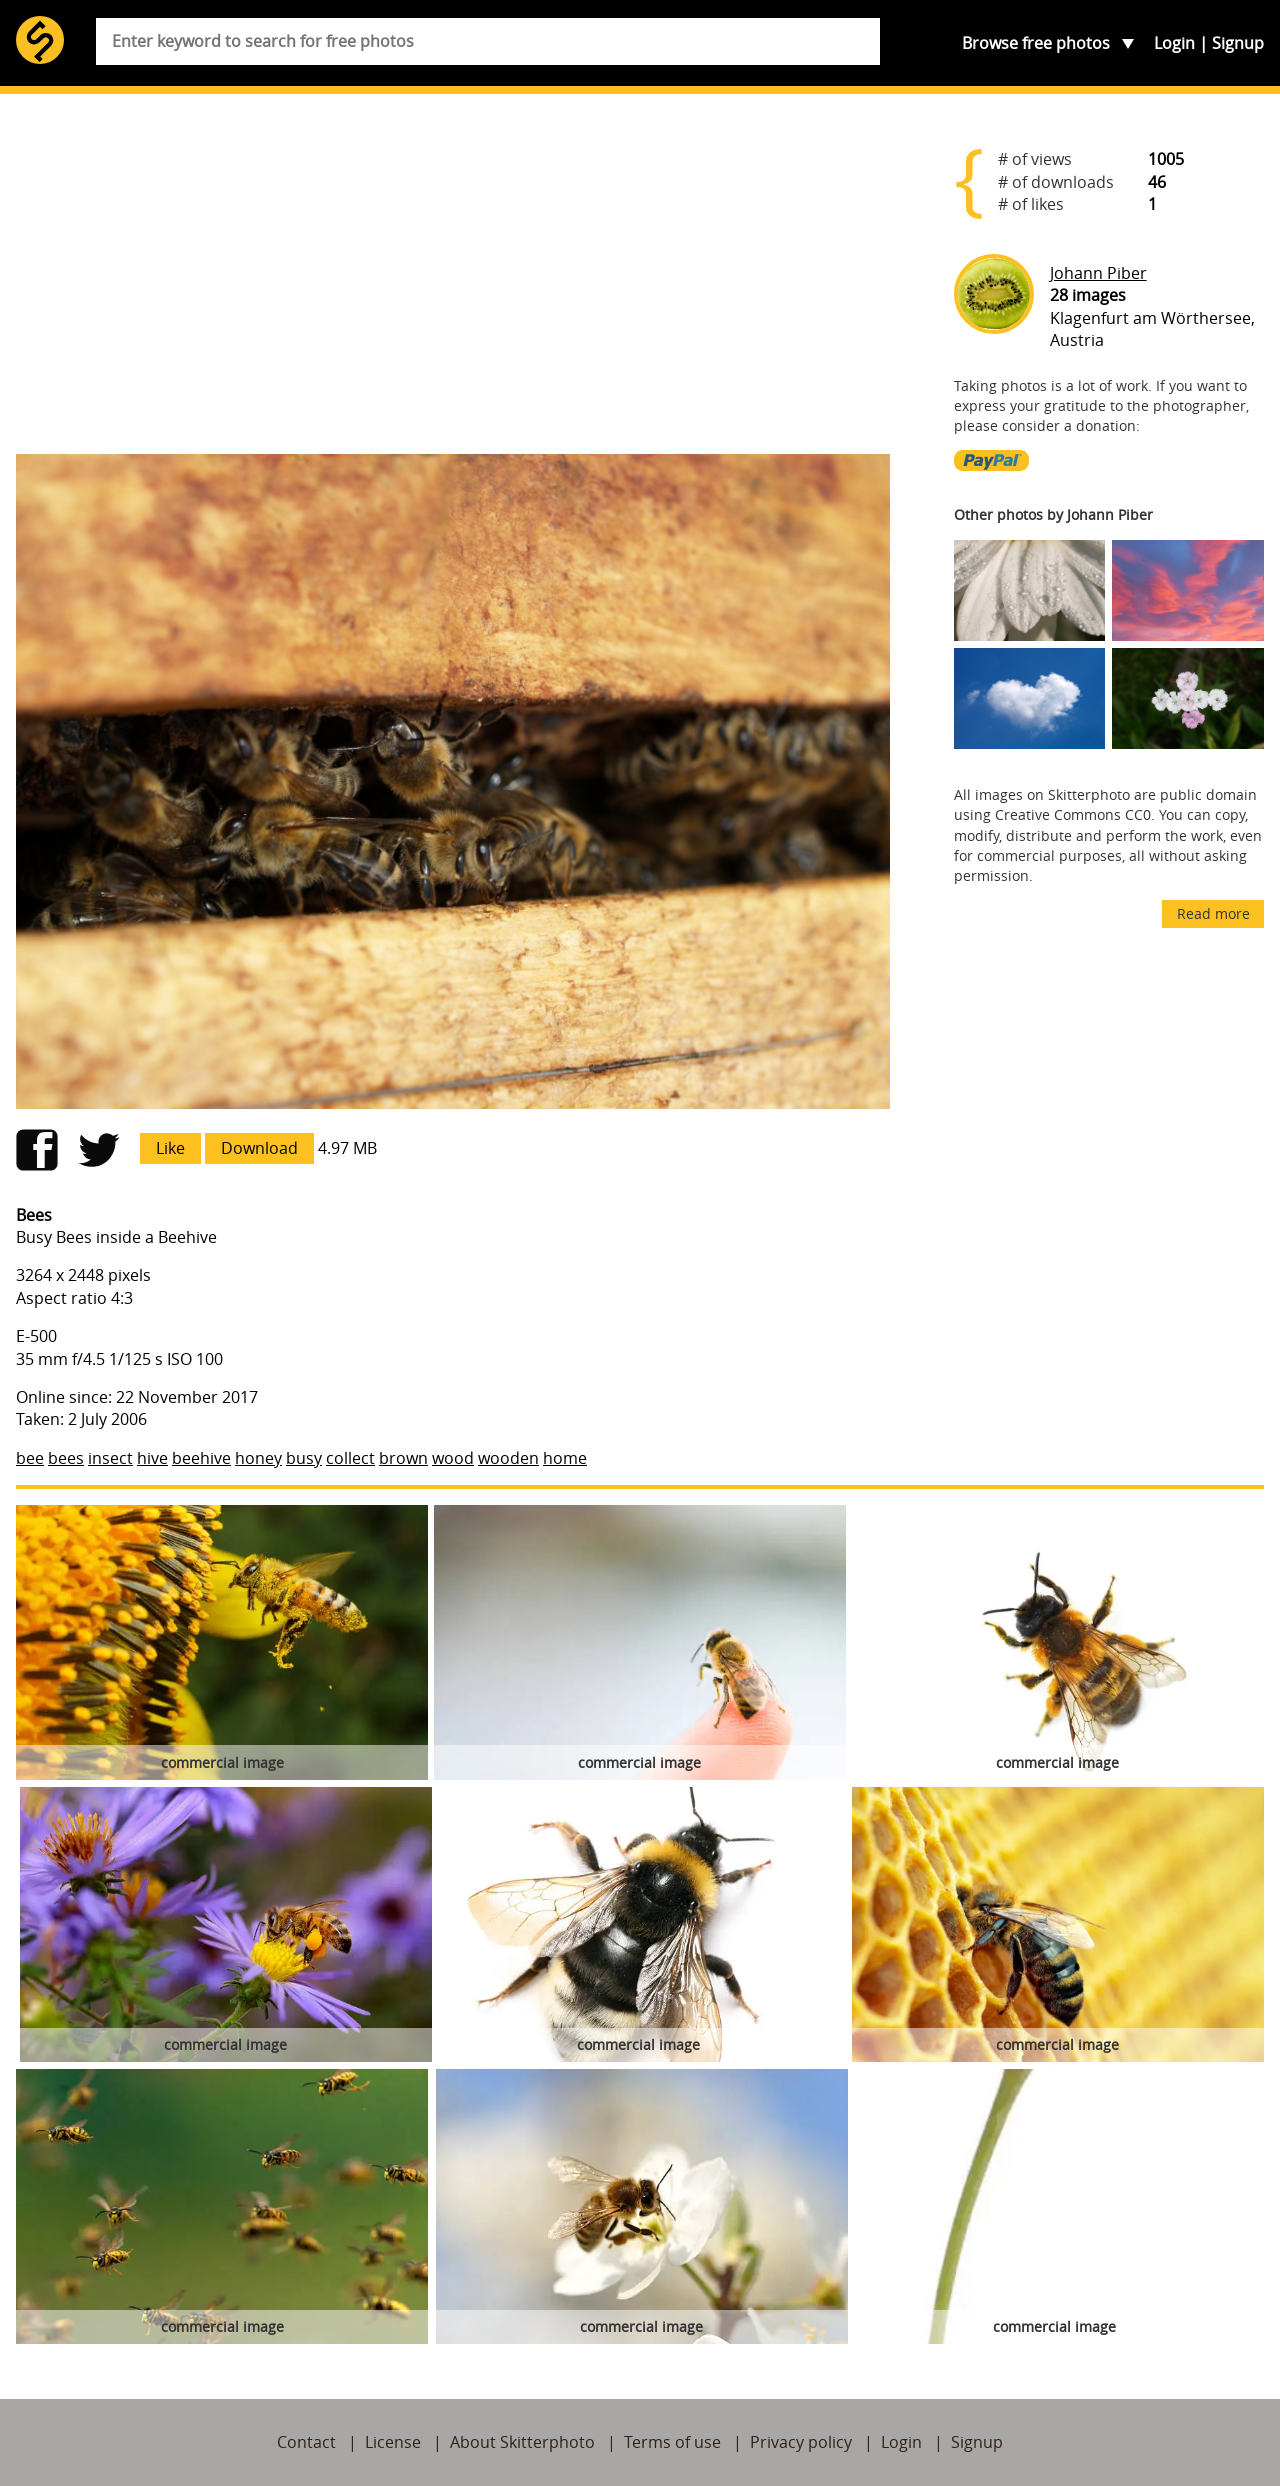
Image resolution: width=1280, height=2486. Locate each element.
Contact (306, 2442)
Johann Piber (1098, 273)
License (393, 2442)
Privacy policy (801, 2442)
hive (152, 1458)
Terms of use (672, 2442)
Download (259, 1148)
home (565, 1458)
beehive (201, 1458)
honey (258, 1458)
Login (1174, 43)
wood (453, 1458)
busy (304, 1458)
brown (403, 1458)
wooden (508, 1458)
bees (66, 1458)
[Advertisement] (453, 282)
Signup (1238, 43)
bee (30, 1458)
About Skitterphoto (522, 2442)
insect (110, 1458)
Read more (1213, 913)
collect (350, 1458)
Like (170, 1148)
